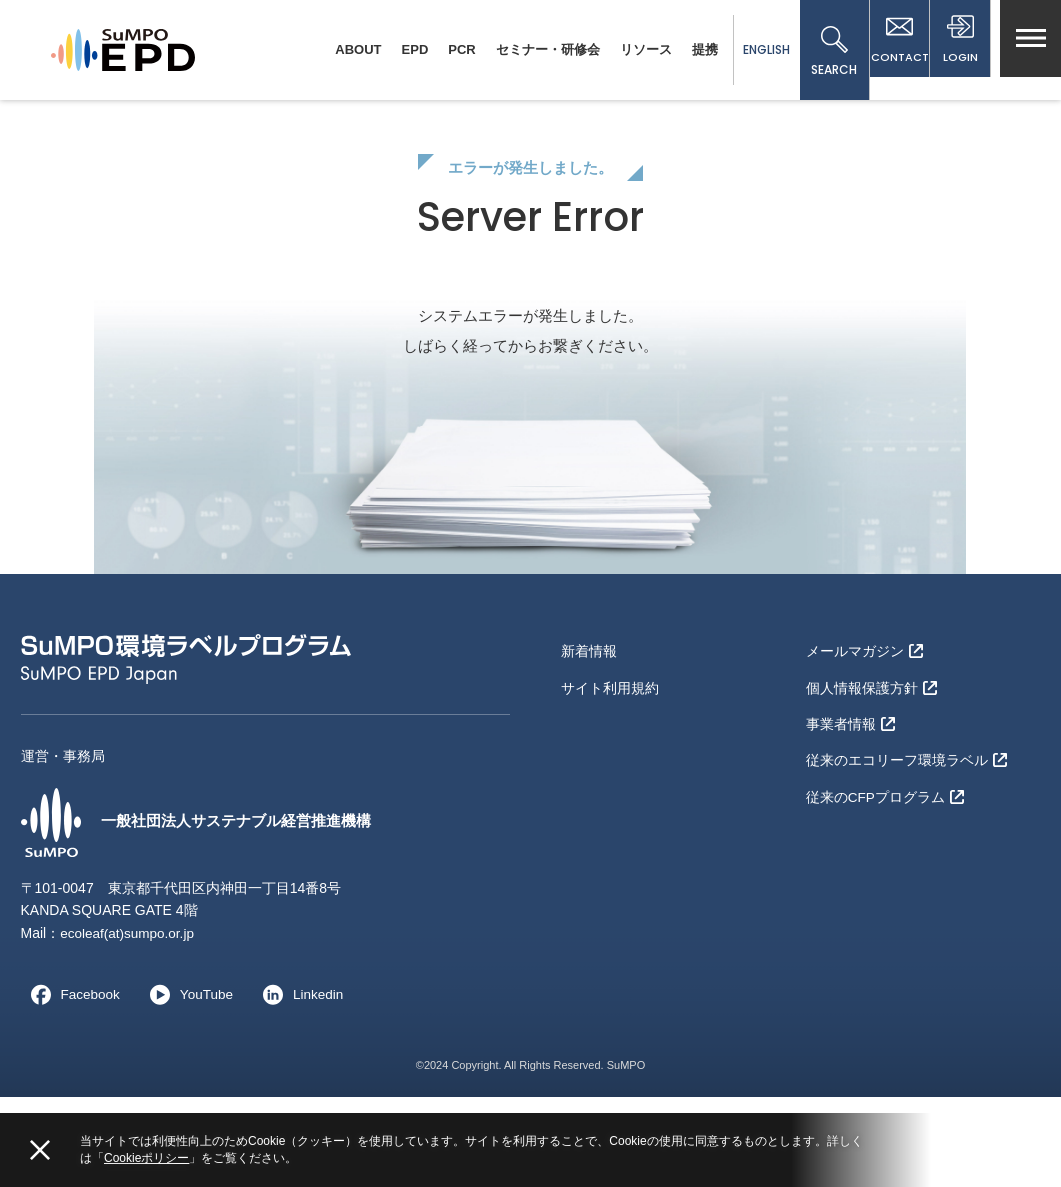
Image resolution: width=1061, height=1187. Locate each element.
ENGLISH (747, 49)
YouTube (189, 1084)
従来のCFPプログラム (885, 870)
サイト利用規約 (610, 772)
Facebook (71, 1084)
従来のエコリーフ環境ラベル (906, 837)
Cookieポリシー (146, 1158)
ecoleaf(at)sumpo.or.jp (129, 1023)
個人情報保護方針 (871, 772)
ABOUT (340, 49)
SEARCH (816, 52)
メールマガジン (864, 740)
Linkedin (303, 1084)
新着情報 (589, 740)
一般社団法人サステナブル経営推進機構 (205, 912)
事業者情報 (850, 805)
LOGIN (956, 52)
